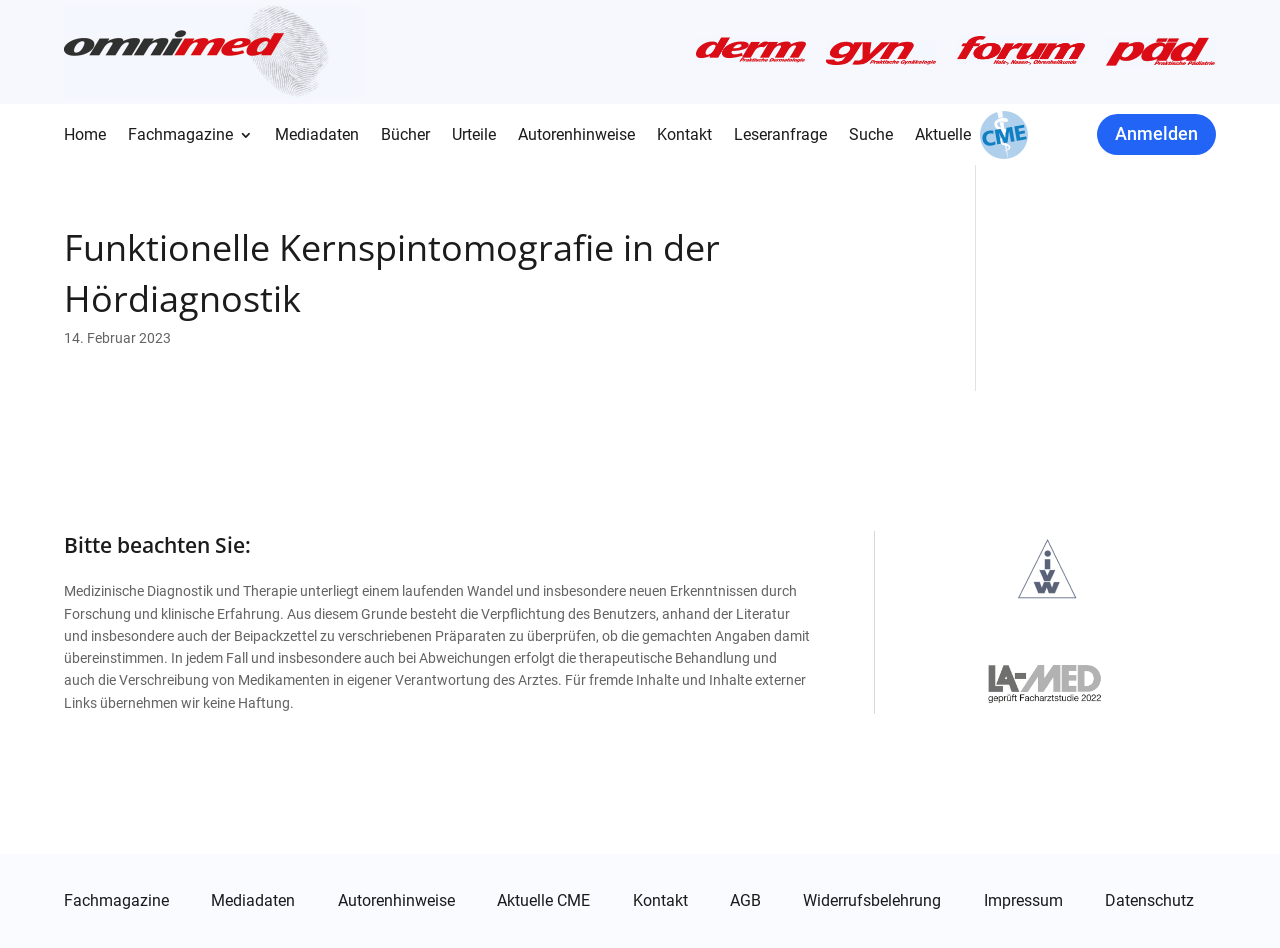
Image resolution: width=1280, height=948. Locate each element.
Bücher (405, 136)
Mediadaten (317, 136)
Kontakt (684, 136)
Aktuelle (943, 136)
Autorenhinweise (576, 136)
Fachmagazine (180, 136)
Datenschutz (1149, 901)
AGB (745, 901)
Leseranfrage (780, 136)
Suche (871, 136)
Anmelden (1156, 133)
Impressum (1023, 901)
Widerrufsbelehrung (872, 901)
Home (85, 136)
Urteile (474, 136)
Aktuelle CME (543, 901)
